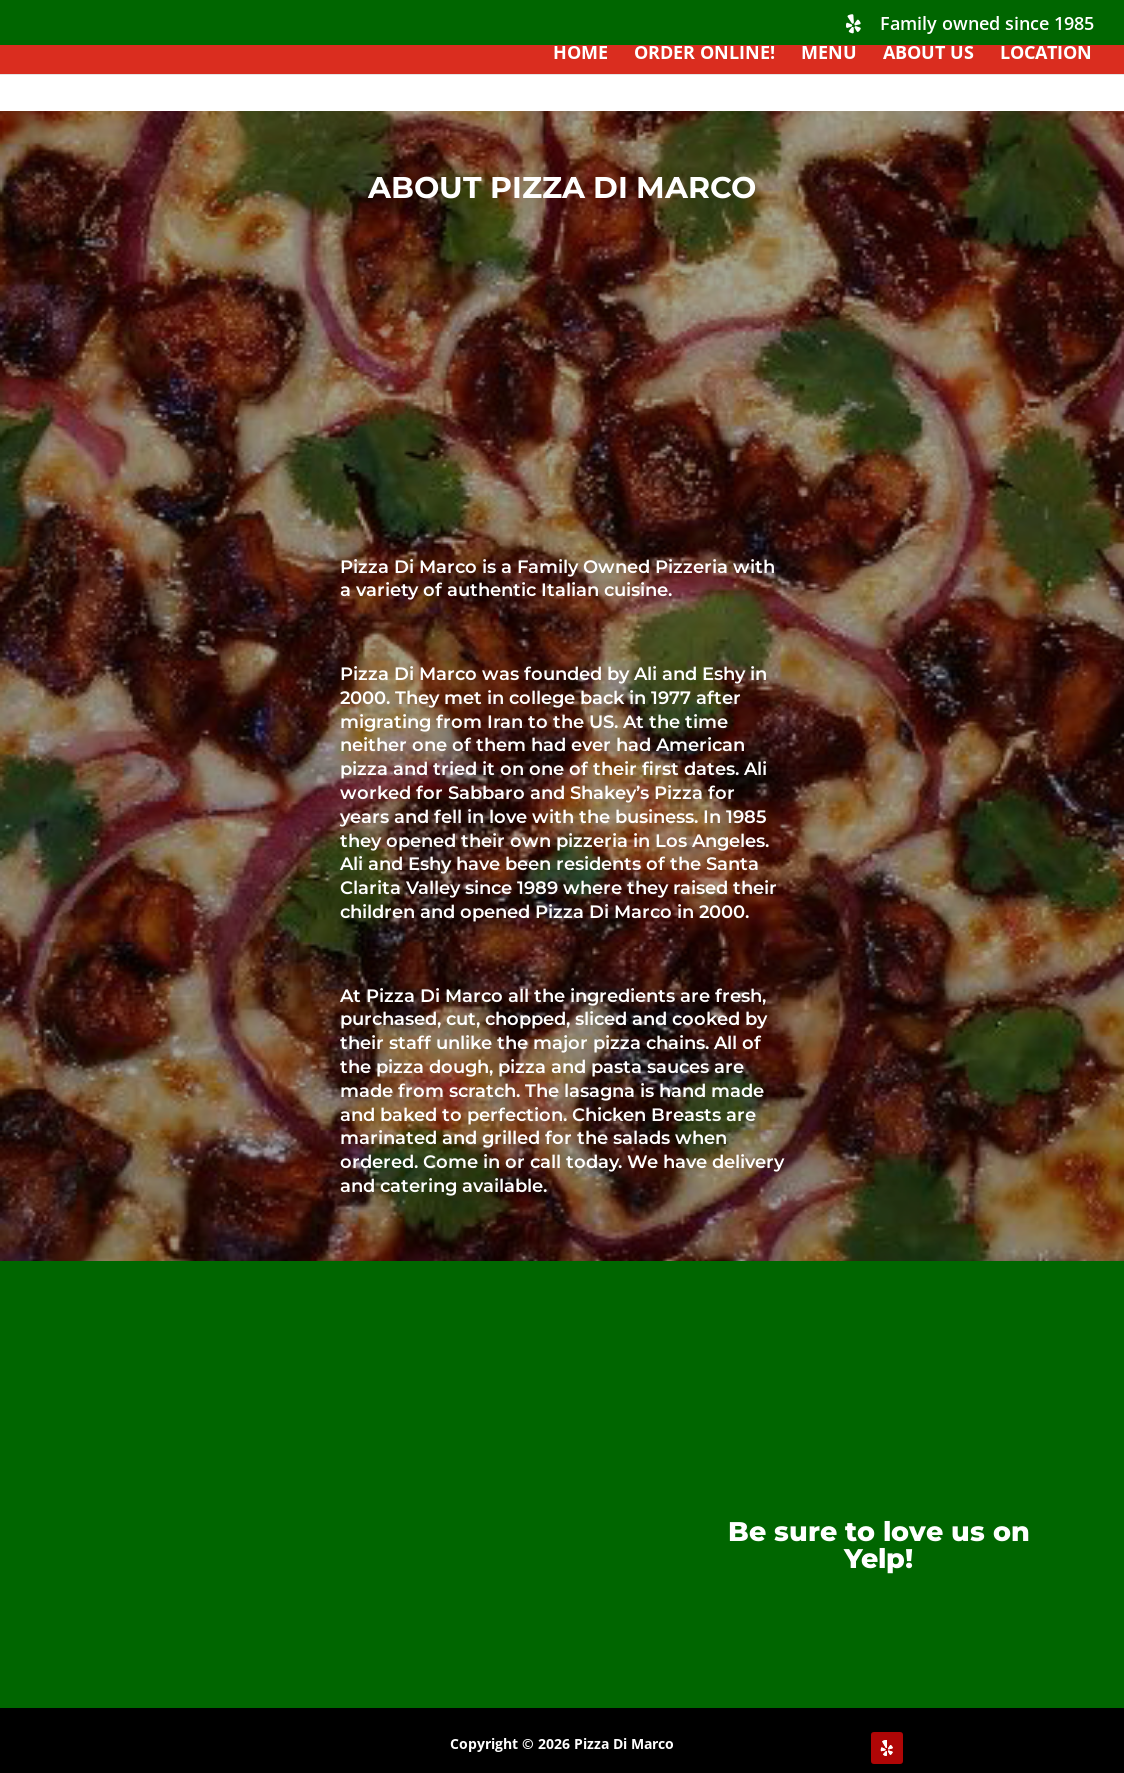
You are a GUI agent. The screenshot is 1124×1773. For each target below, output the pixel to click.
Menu (829, 54)
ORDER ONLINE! (704, 54)
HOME (580, 54)
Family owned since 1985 (987, 24)
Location (1046, 54)
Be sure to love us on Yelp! (879, 1545)
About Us (928, 54)
